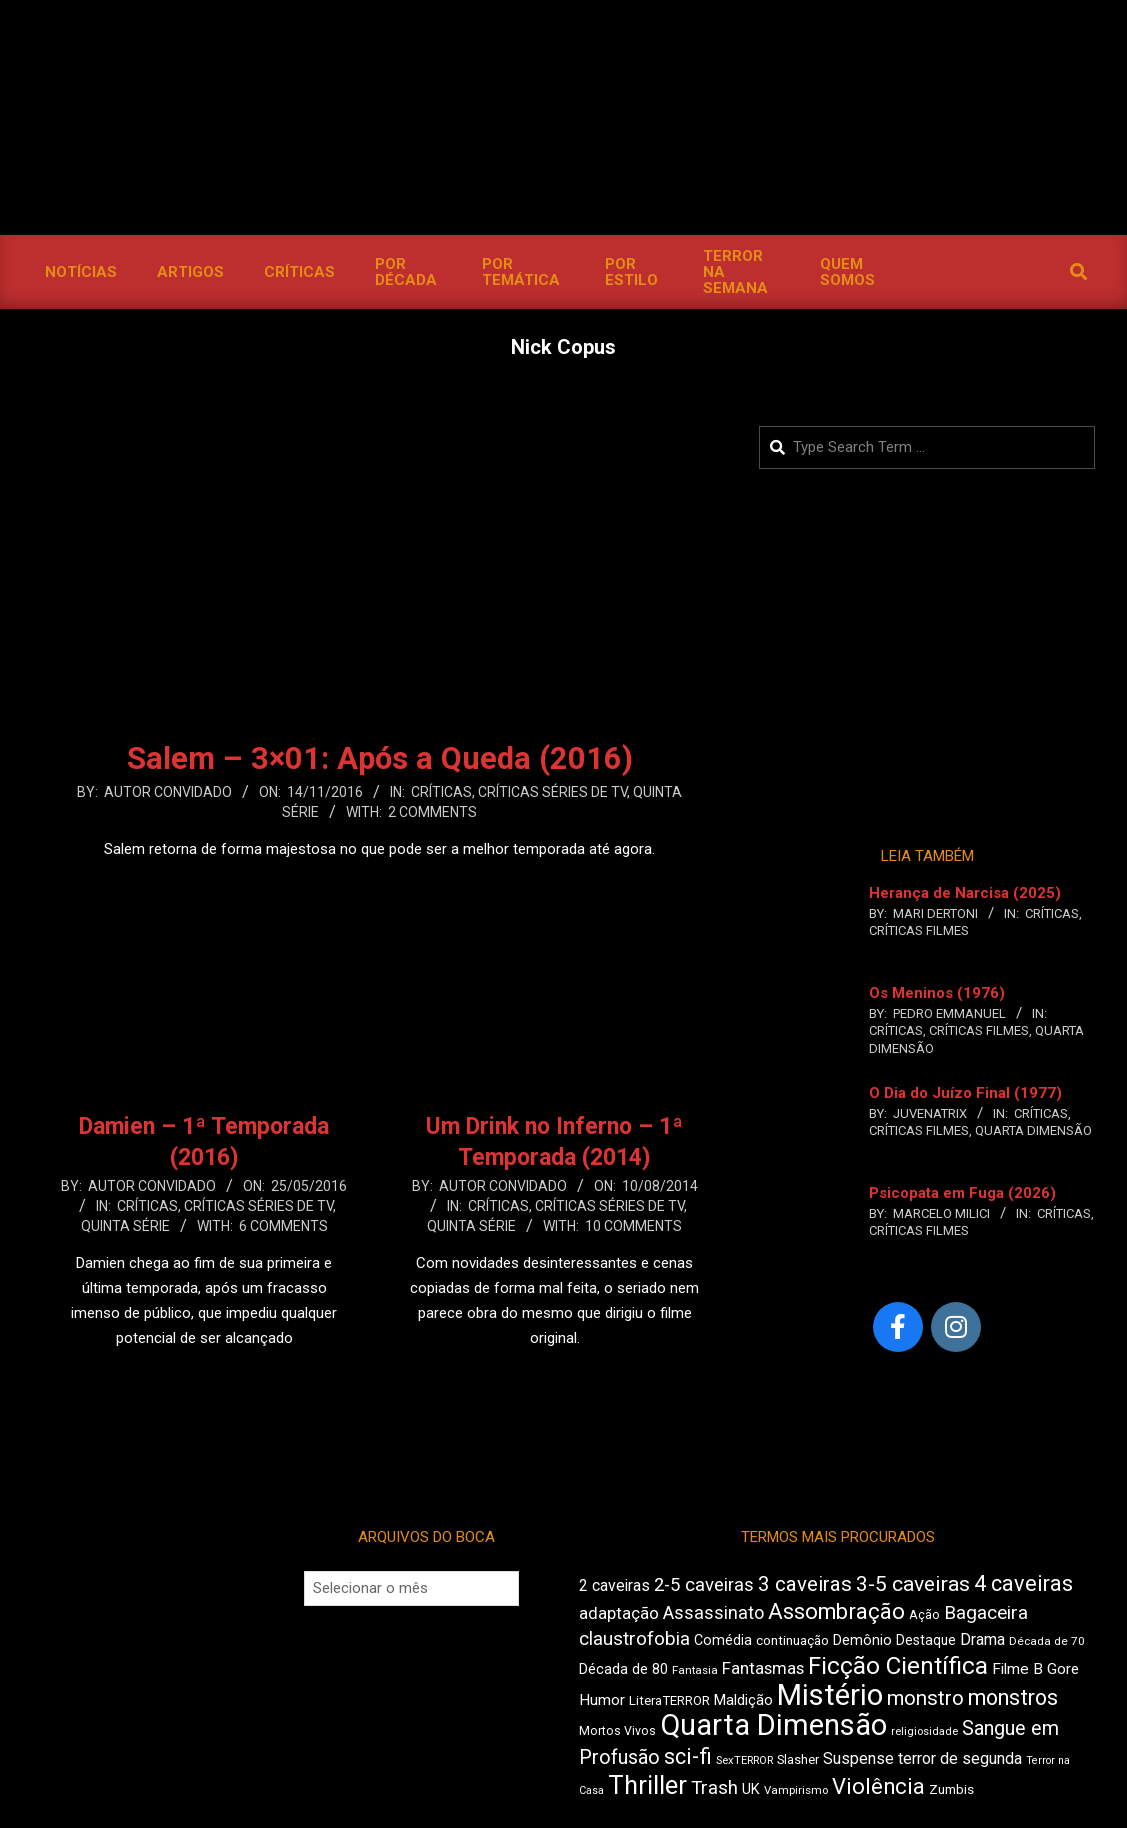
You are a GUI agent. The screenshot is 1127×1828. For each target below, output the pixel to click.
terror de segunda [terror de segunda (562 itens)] (960, 1758)
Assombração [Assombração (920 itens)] (836, 1611)
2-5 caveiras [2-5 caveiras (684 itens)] (704, 1585)
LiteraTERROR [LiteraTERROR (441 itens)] (669, 1700)
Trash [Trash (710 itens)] (714, 1788)
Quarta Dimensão (1033, 1130)
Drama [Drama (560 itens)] (982, 1639)
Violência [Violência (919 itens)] (878, 1786)
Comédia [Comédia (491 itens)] (723, 1640)
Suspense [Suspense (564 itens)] (858, 1758)
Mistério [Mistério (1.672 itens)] (830, 1695)
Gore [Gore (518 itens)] (1063, 1669)
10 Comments (633, 1226)
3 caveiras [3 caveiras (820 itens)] (805, 1584)
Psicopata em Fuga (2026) (962, 1193)
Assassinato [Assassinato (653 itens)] (713, 1612)
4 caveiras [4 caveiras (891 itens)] (1023, 1583)
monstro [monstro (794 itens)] (925, 1698)
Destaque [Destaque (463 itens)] (926, 1640)
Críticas (441, 792)
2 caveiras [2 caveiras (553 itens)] (614, 1585)
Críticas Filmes (919, 930)
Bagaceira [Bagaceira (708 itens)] (986, 1613)
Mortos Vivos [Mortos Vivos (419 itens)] (617, 1731)
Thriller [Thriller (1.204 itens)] (647, 1785)
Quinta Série (125, 1226)
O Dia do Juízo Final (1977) (965, 1093)
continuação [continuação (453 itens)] (792, 1640)
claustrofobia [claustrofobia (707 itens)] (634, 1639)
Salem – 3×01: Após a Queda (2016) (380, 758)
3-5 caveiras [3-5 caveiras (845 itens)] (913, 1583)
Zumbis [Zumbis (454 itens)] (951, 1789)
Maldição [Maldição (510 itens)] (743, 1700)
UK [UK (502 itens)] (751, 1789)
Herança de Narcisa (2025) (965, 893)
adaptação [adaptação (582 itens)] (619, 1613)
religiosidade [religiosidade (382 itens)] (924, 1731)
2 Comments (432, 812)
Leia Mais (380, 888)
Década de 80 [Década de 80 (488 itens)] (623, 1669)
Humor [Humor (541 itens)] (602, 1700)
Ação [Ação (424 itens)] (924, 1614)
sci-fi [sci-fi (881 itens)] (688, 1756)
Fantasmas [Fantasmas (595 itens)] (763, 1668)
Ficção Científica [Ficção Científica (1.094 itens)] (898, 1666)
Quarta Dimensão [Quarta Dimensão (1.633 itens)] (773, 1725)
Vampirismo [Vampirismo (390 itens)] (796, 1790)
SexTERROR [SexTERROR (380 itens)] (744, 1760)
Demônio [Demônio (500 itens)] (862, 1640)
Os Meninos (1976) (937, 993)
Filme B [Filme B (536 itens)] (1017, 1669)
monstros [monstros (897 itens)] (1013, 1697)
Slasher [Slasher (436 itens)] (798, 1759)
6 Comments (283, 1226)
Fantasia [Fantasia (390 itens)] (695, 1670)
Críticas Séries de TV (552, 792)
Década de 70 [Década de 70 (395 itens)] (1047, 1641)
